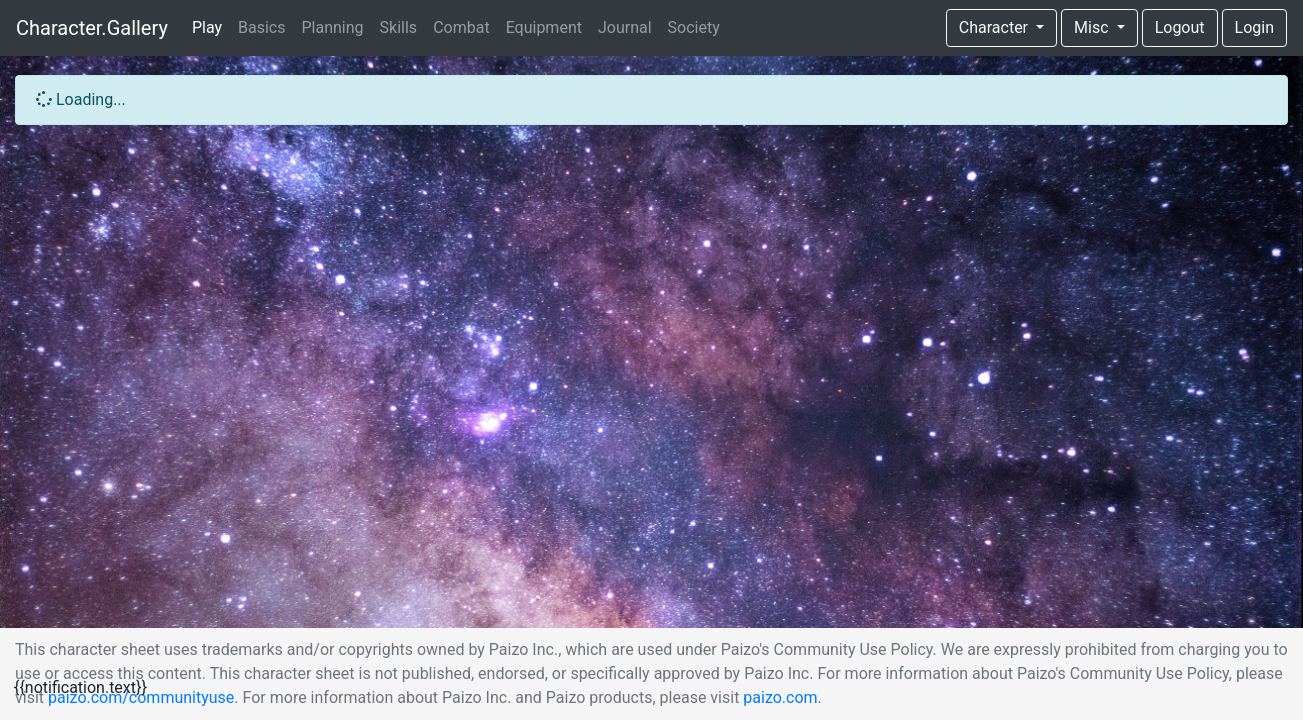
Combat (461, 27)
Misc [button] (1093, 27)
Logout (1180, 27)
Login (1254, 27)
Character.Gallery (92, 28)
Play (207, 27)
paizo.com (780, 697)
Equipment (544, 27)
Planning (333, 27)
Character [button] (995, 27)
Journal (625, 27)
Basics (261, 27)
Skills (399, 27)
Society (694, 27)
